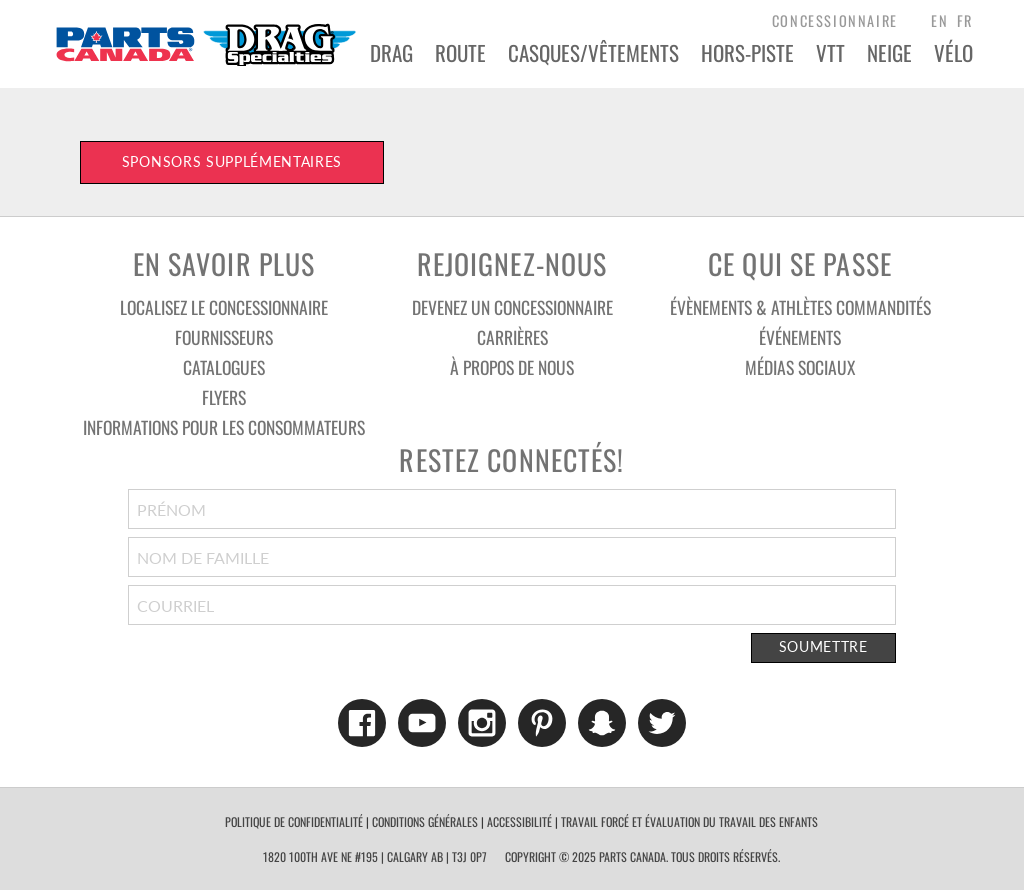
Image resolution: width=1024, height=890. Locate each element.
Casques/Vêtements (593, 52)
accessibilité (519, 821)
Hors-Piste (747, 52)
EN (939, 20)
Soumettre (823, 647)
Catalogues (224, 367)
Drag (391, 52)
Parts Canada (205, 44)
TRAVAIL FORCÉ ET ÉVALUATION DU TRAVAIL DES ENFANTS (689, 821)
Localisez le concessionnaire (224, 307)
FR (965, 20)
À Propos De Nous (512, 367)
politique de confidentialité (294, 821)
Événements (800, 337)
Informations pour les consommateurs (224, 427)
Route (460, 52)
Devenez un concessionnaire (512, 307)
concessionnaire (835, 20)
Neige (889, 52)
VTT (830, 52)
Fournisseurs (224, 337)
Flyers (224, 397)
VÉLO (953, 52)
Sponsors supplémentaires (232, 162)
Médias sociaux (800, 367)
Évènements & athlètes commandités (800, 307)
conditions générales (425, 821)
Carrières (512, 337)
